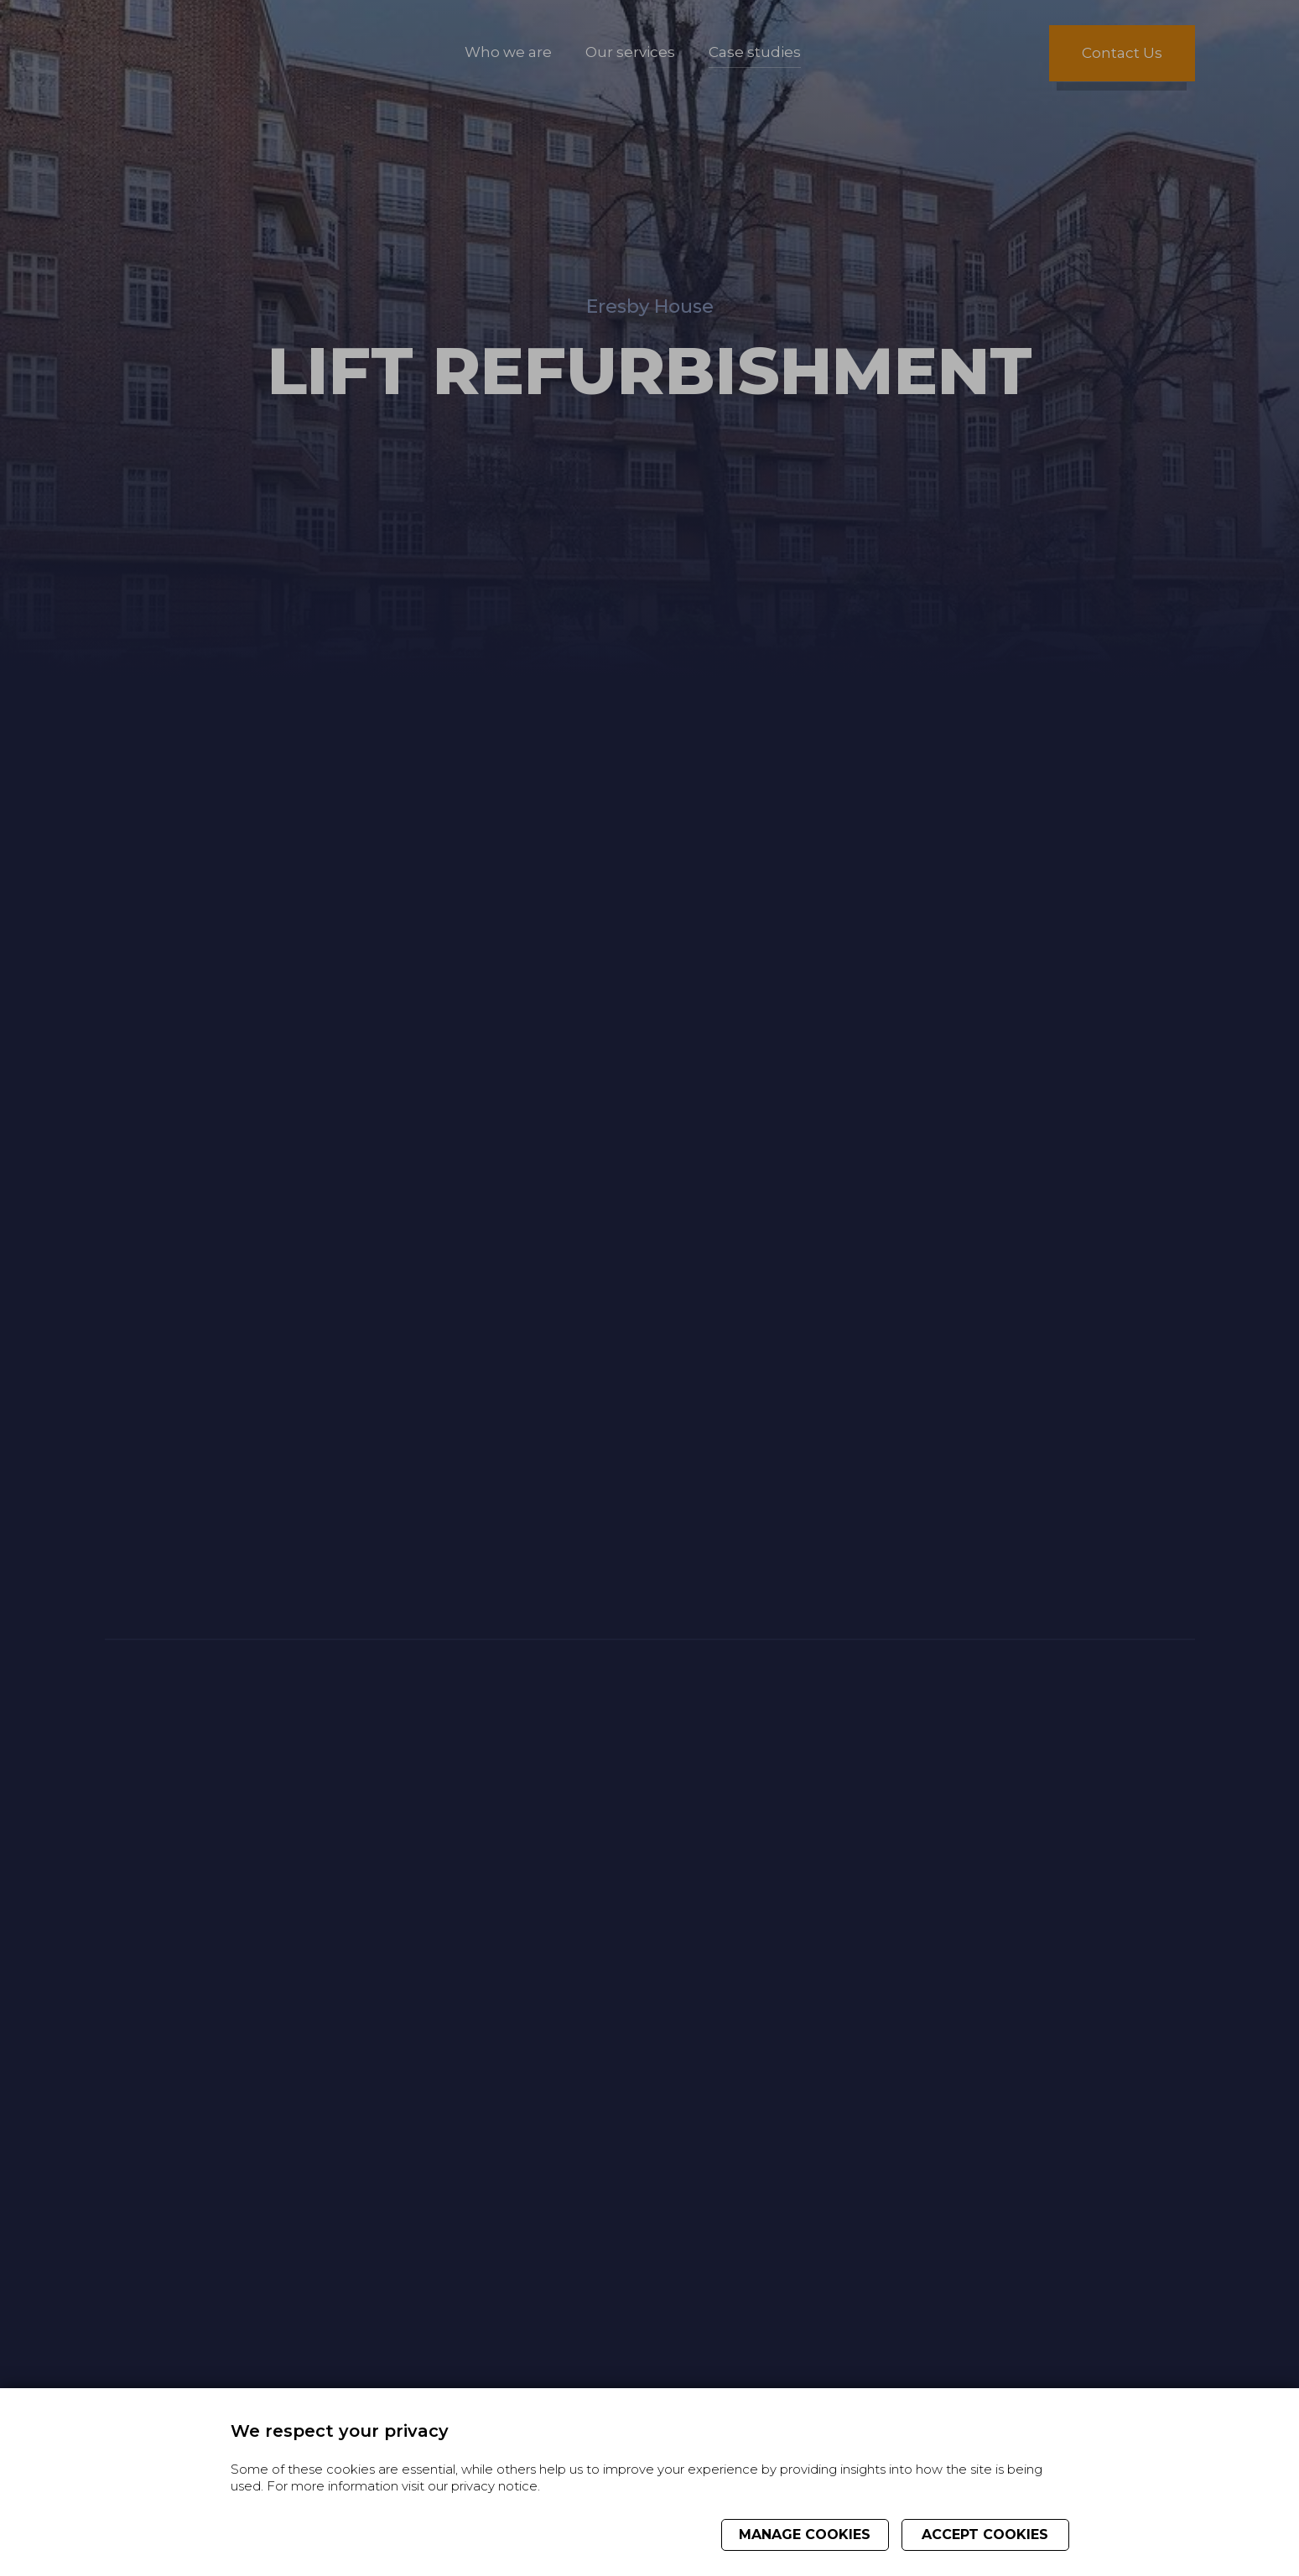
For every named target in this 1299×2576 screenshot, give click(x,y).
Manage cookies (804, 2534)
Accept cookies (985, 2534)
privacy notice (494, 2486)
